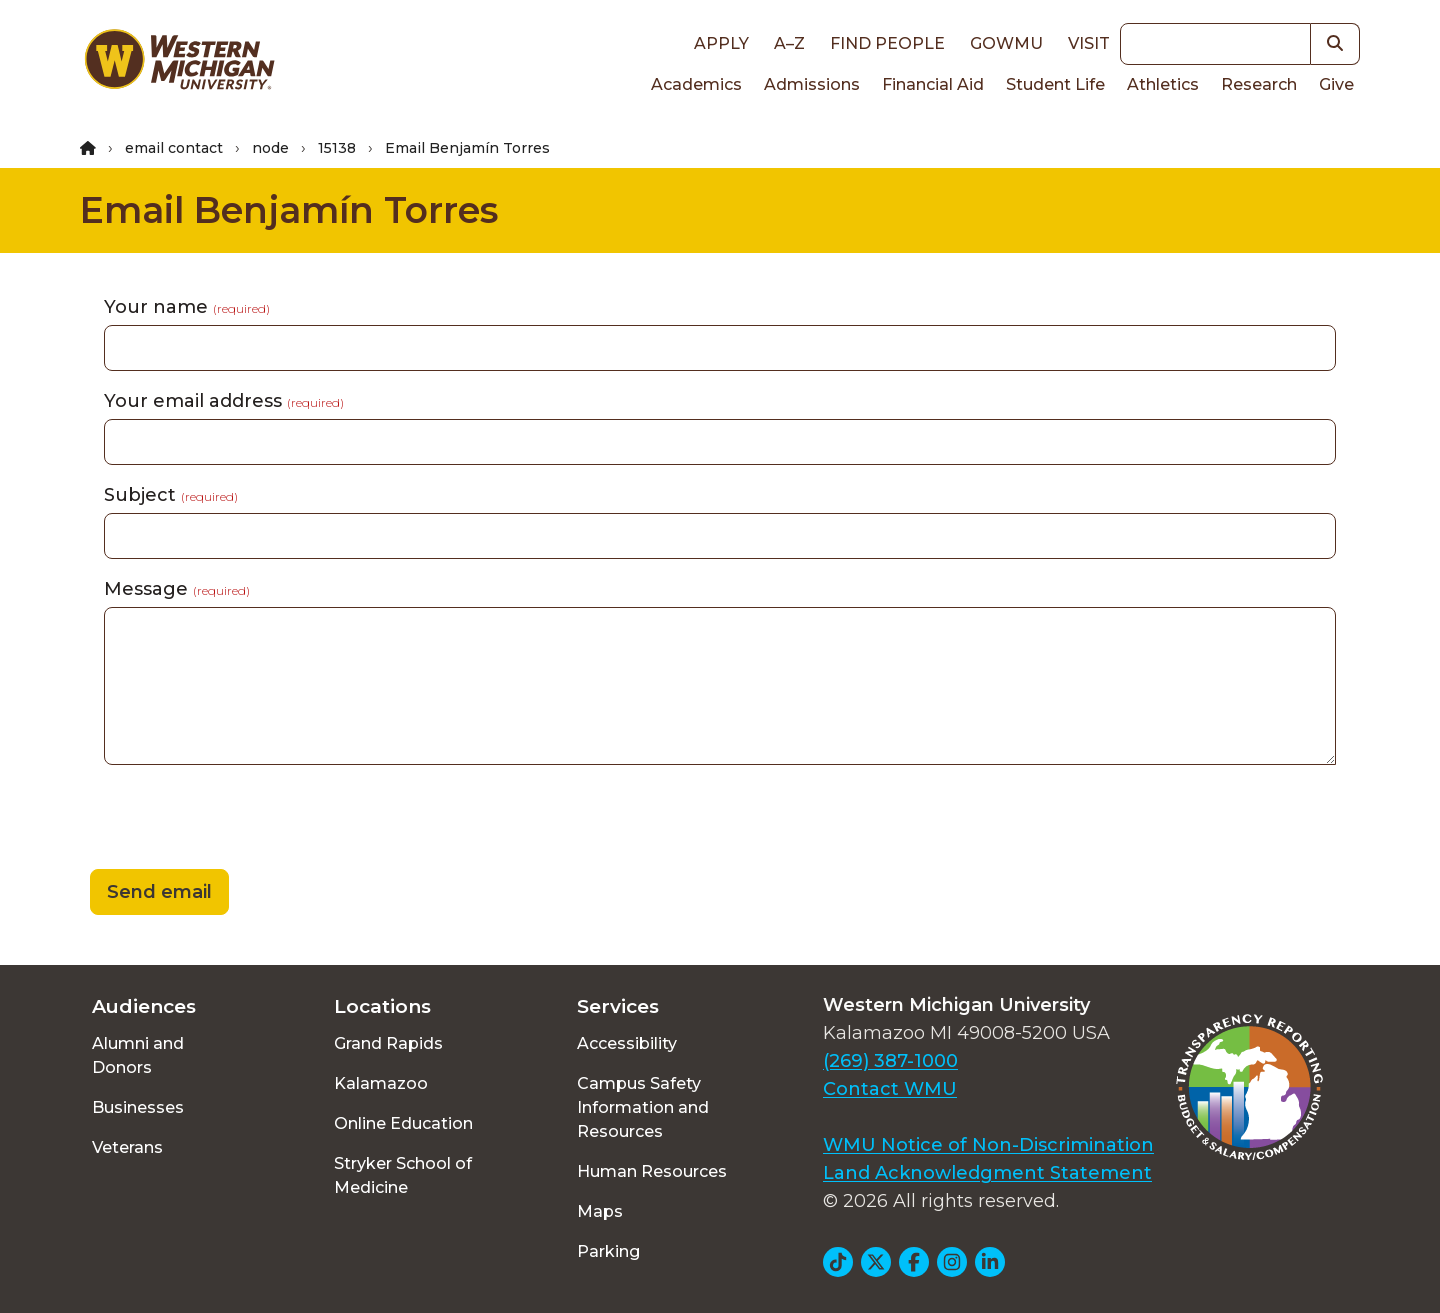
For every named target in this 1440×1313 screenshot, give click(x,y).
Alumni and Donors (138, 1055)
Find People (887, 43)
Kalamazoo (381, 1083)
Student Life (1055, 84)
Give (1336, 84)
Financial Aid (933, 84)
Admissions (812, 84)
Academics (696, 84)
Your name (187, 307)
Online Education (403, 1123)
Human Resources (652, 1171)
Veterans (127, 1147)
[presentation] (232, 820)
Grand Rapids (388, 1043)
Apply (721, 43)
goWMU (1006, 43)
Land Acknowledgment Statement (987, 1173)
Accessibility (627, 1043)
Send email (159, 892)
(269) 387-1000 (890, 1061)
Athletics (1163, 84)
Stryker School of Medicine (403, 1175)
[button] (1335, 44)
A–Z (789, 43)
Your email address (224, 401)
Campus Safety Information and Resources (643, 1107)
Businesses (138, 1107)
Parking (608, 1251)
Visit (1089, 43)
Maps (600, 1211)
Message (177, 589)
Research (1259, 84)
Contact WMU (890, 1089)
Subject (171, 495)
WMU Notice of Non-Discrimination (988, 1145)
